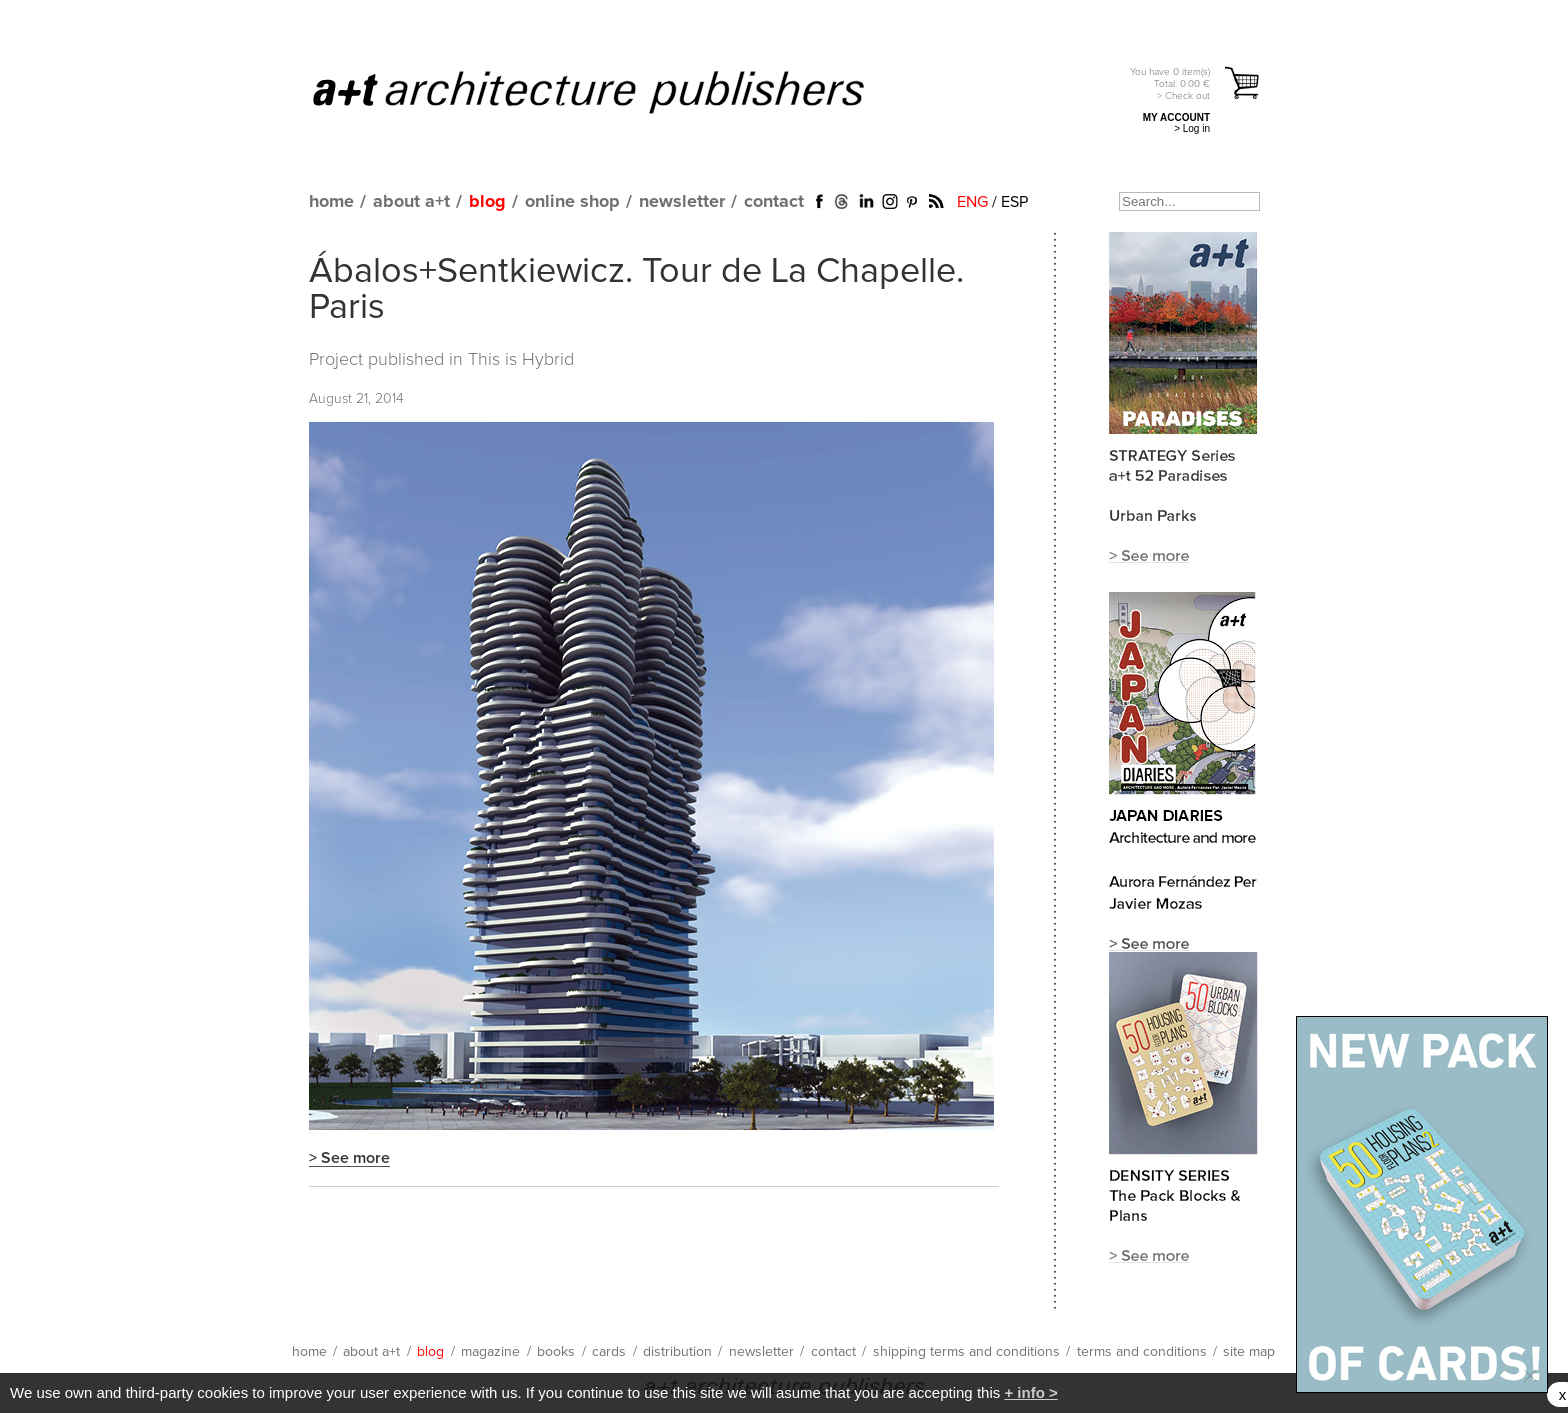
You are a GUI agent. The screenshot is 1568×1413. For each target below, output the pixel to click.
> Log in (1192, 128)
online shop (572, 202)
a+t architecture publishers (613, 91)
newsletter (682, 202)
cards (609, 1352)
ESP (1014, 202)
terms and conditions (1142, 1352)
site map (1249, 1352)
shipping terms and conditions (966, 1352)
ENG (972, 202)
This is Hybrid (521, 360)
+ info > (1030, 1392)
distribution (677, 1352)
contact (774, 202)
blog (487, 202)
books (556, 1352)
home (331, 202)
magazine (490, 1352)
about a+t (411, 202)
